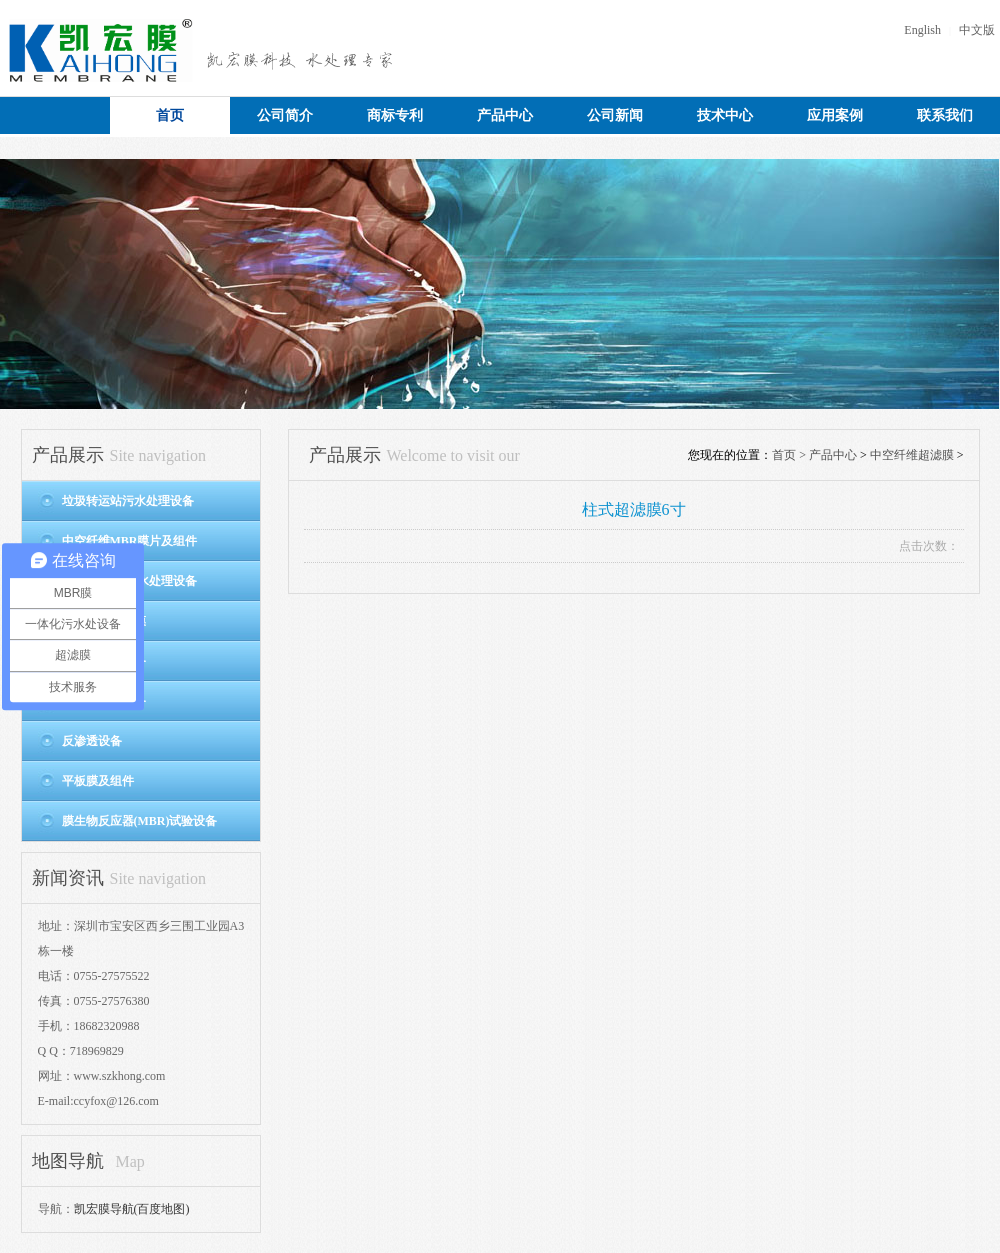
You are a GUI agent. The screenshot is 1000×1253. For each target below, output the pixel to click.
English (922, 30)
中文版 (977, 30)
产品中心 (833, 455)
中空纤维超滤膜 (912, 455)
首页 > (790, 455)
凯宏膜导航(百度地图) (132, 1209)
